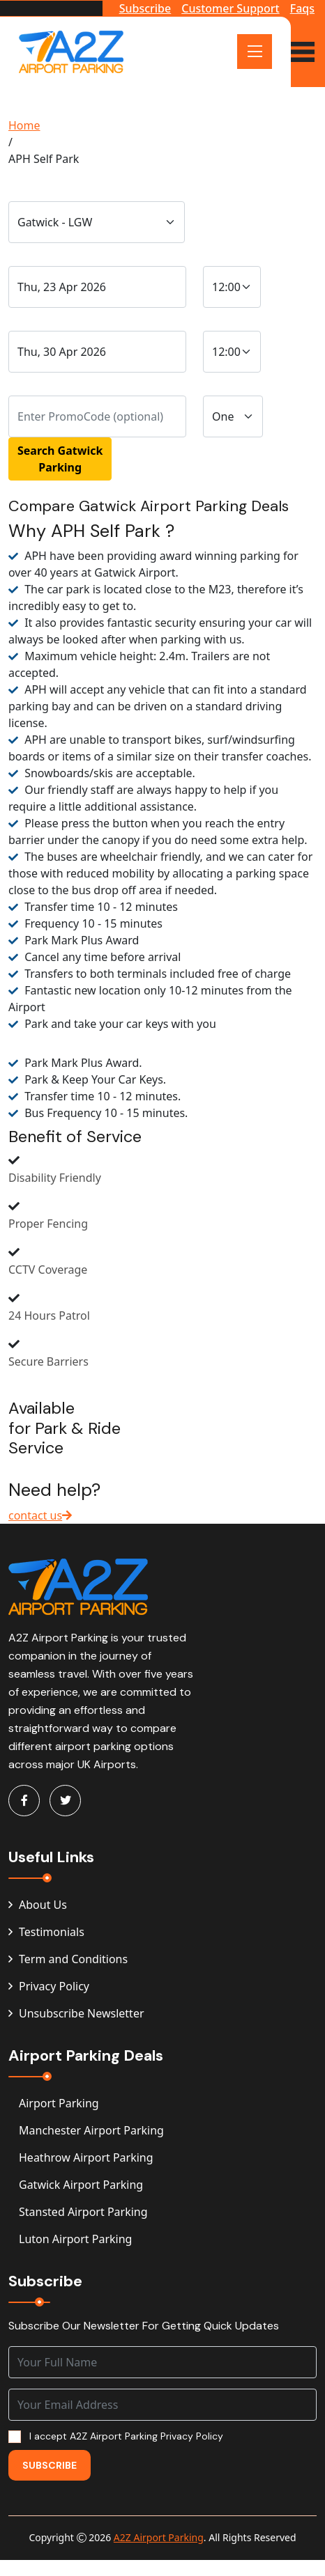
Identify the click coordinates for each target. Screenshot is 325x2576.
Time (219, 251)
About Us (37, 1904)
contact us (40, 1515)
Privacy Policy (48, 1986)
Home (24, 125)
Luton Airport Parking (75, 2239)
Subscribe (145, 8)
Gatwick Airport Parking (81, 2184)
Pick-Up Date (46, 316)
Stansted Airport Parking (83, 2211)
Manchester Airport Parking (91, 2130)
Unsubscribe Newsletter (76, 2013)
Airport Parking (59, 2103)
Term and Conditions (68, 1959)
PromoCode (43, 381)
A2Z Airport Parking (159, 2537)
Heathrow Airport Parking (86, 2157)
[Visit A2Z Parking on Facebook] (24, 1800)
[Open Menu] (254, 51)
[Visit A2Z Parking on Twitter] (65, 1800)
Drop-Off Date (49, 251)
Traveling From (49, 187)
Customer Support (230, 8)
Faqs (302, 8)
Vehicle (225, 381)
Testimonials (46, 1931)
